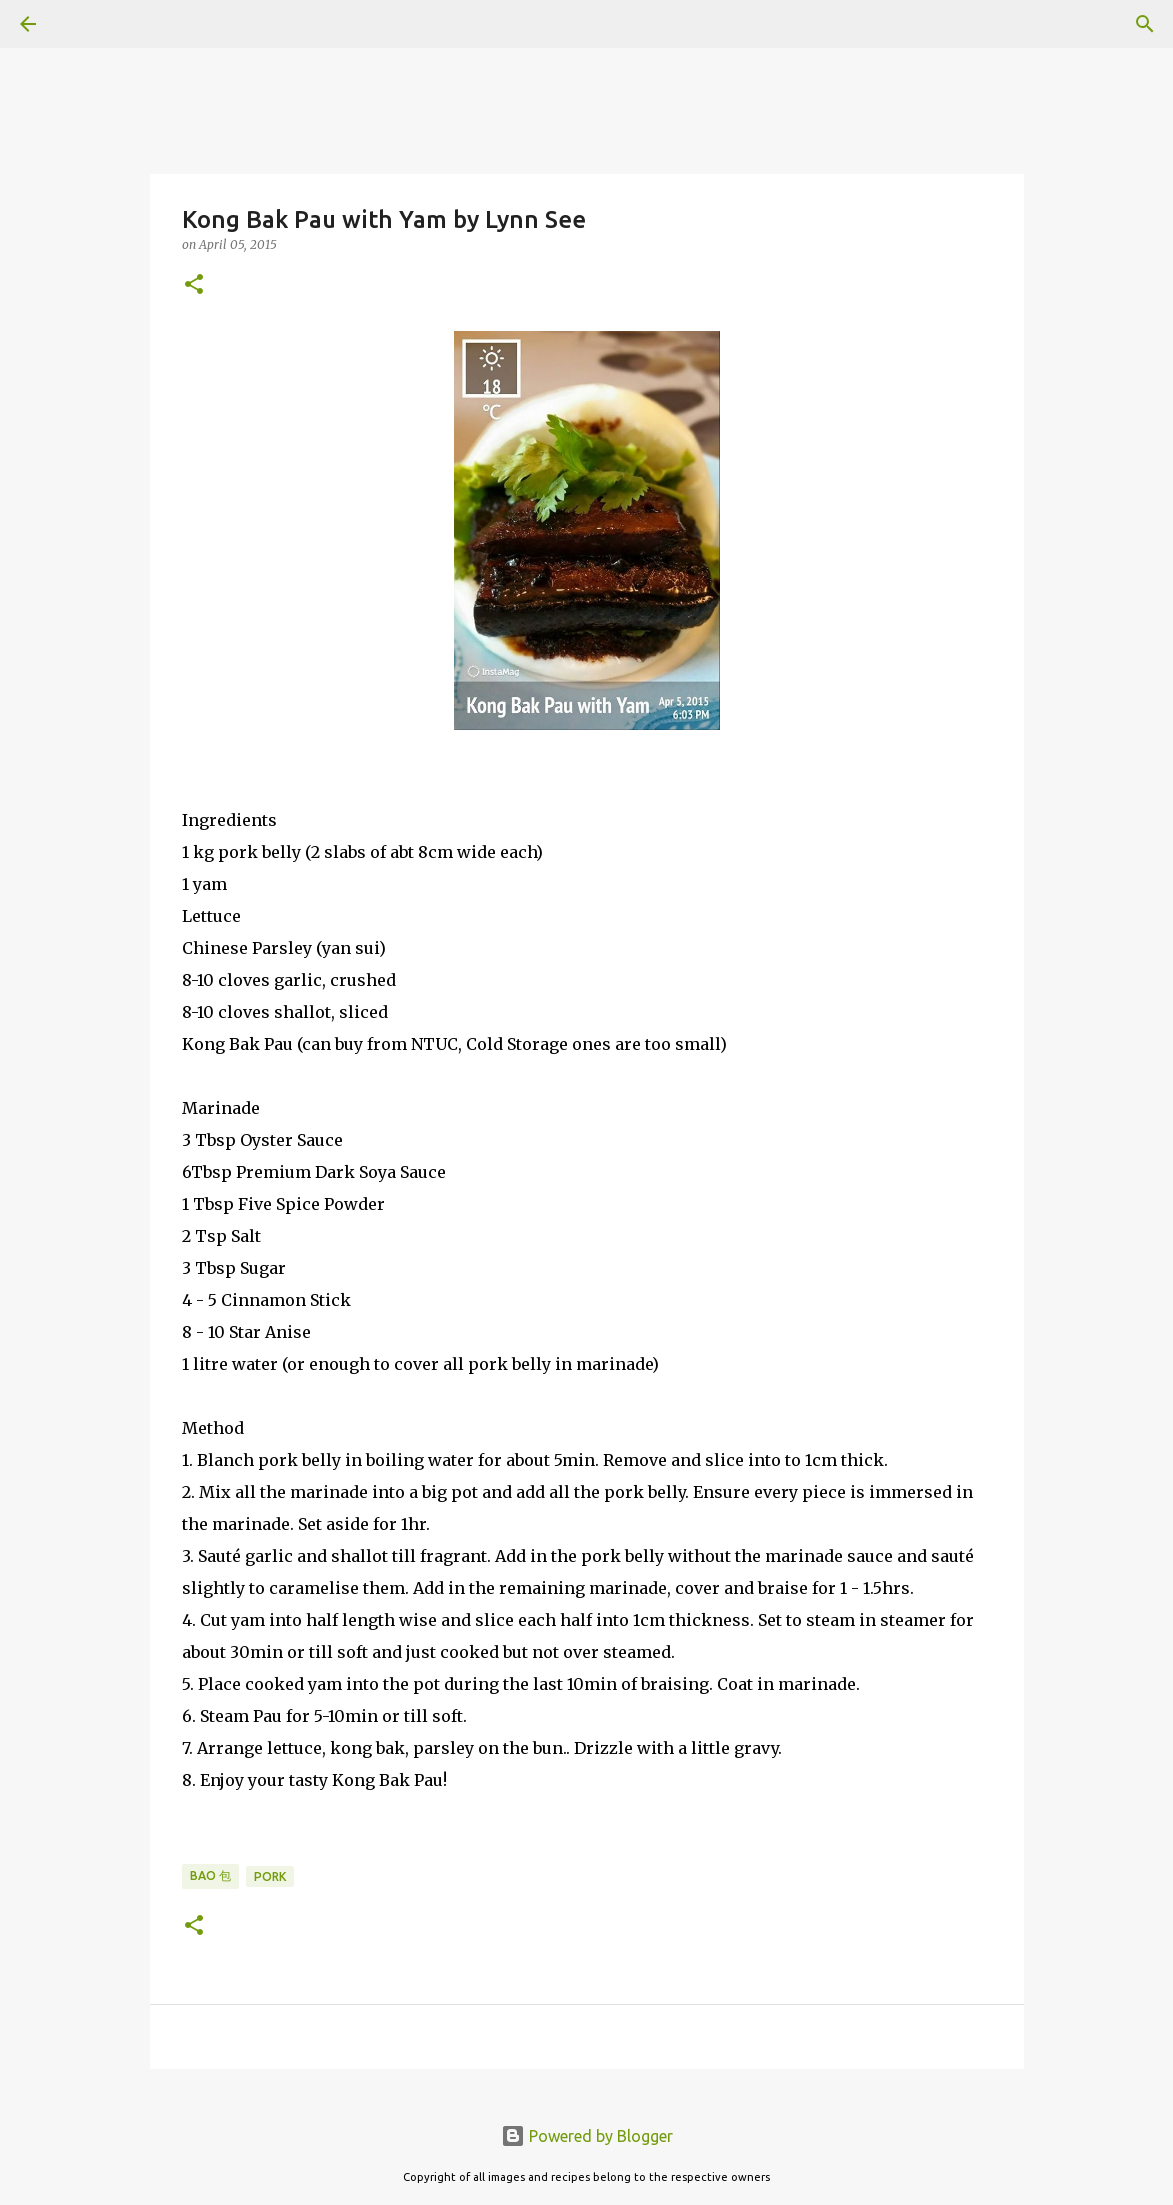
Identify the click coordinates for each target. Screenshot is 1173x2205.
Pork (270, 1876)
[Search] (84, 24)
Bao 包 (210, 1875)
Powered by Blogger (587, 2136)
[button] (194, 285)
